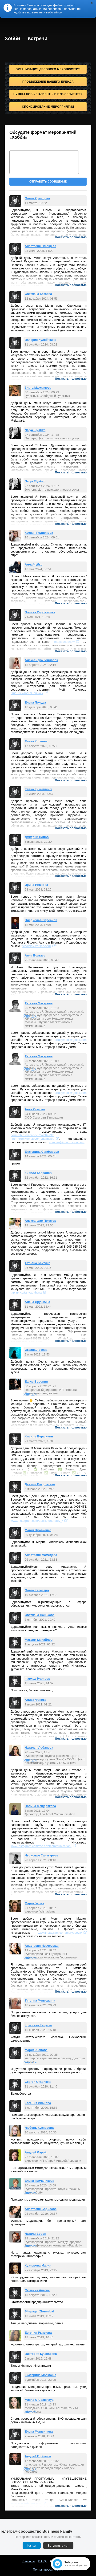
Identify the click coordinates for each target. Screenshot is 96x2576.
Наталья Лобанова (39, 1747)
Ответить (30, 1015)
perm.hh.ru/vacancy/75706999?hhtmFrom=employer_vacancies (32, 1136)
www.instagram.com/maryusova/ (60, 1932)
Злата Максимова (38, 387)
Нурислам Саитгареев (41, 1855)
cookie (68, 5)
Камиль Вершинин (39, 1436)
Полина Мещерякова (40, 1806)
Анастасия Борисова (40, 2209)
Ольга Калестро (37, 1590)
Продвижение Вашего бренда (48, 81)
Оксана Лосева (36, 1349)
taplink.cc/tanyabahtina (26, 1292)
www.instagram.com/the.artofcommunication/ (41, 1846)
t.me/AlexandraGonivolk (27, 693)
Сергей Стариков (38, 2082)
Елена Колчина (36, 741)
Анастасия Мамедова (41, 1555)
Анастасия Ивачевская (42, 1945)
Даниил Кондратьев (40, 1484)
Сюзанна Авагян (37, 2290)
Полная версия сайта (48, 2569)
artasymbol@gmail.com (71, 1040)
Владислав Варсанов (41, 920)
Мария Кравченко (38, 1530)
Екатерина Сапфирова (42, 1151)
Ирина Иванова (36, 885)
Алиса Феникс (35, 1699)
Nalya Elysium (35, 430)
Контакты (28, 2561)
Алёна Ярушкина (37, 1302)
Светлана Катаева (38, 294)
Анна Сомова (35, 1109)
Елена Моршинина (39, 2431)
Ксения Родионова (39, 532)
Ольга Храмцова (37, 198)
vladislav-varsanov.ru (36, 946)
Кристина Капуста (38, 2025)
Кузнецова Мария (38, 2265)
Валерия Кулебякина (40, 340)
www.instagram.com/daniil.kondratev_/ (37, 1520)
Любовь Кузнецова (39, 2127)
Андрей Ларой (36, 2152)
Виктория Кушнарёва (41, 2354)
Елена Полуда (35, 702)
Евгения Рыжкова (38, 2332)
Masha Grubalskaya (39, 2399)
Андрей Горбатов (38, 2456)
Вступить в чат (58, 2545)
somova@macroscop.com (66, 1142)
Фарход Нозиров (37, 1678)
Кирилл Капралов (38, 1173)
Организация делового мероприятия (48, 69)
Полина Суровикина (40, 612)
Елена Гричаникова (39, 2180)
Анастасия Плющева (40, 246)
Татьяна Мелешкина (40, 2000)
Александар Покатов (40, 1220)
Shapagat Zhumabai (39, 2311)
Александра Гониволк (41, 660)
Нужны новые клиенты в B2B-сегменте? (48, 94)
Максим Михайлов (38, 1639)
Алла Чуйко (33, 564)
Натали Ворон (35, 2233)
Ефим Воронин (36, 1381)
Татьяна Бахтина (37, 1263)
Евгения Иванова (38, 2103)
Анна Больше (35, 955)
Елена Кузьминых (38, 789)
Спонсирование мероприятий (48, 106)
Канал (31, 2545)
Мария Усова (34, 1903)
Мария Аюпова (36, 2050)
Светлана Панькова (39, 1615)
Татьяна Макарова (38, 1003)
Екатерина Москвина (40, 2375)
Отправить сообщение (48, 181)
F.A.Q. (42, 2561)
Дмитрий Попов (37, 837)
